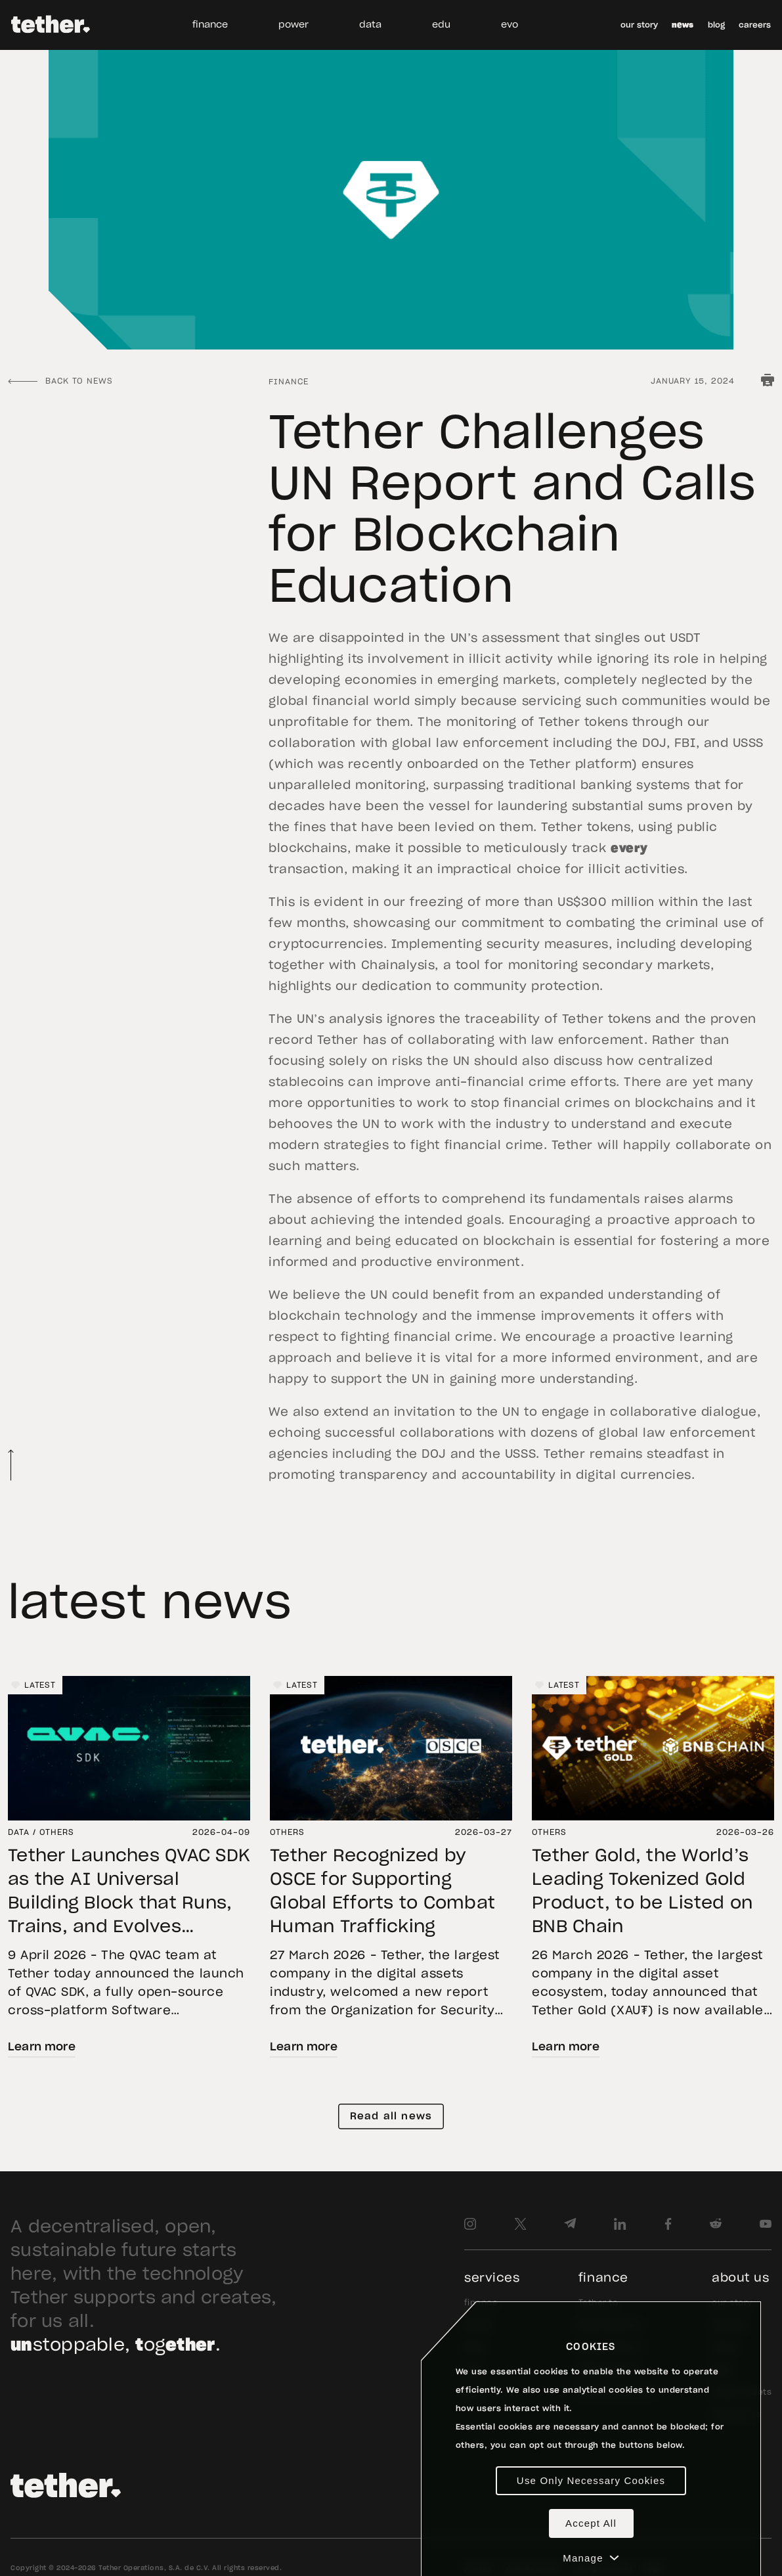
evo (509, 25)
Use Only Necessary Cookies (591, 2480)
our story (639, 25)
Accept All (591, 2523)
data (370, 25)
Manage (591, 2558)
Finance (289, 382)
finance (210, 25)
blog (716, 25)
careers (755, 25)
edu (441, 25)
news (682, 25)
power (293, 25)
